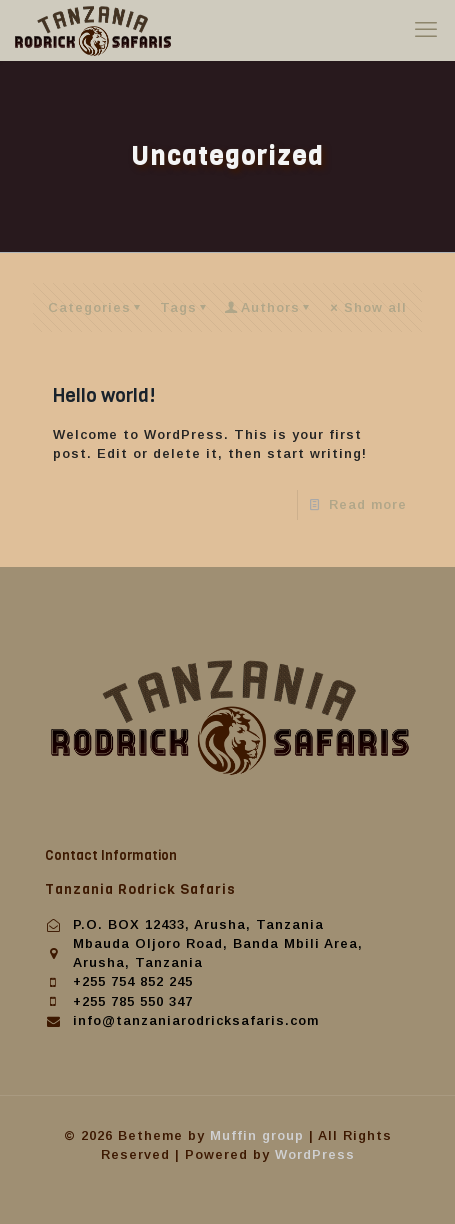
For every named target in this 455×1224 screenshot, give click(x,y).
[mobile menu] (428, 30)
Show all (367, 307)
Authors (270, 307)
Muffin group (257, 1135)
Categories (97, 307)
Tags (186, 307)
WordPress (315, 1154)
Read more (368, 504)
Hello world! (104, 395)
